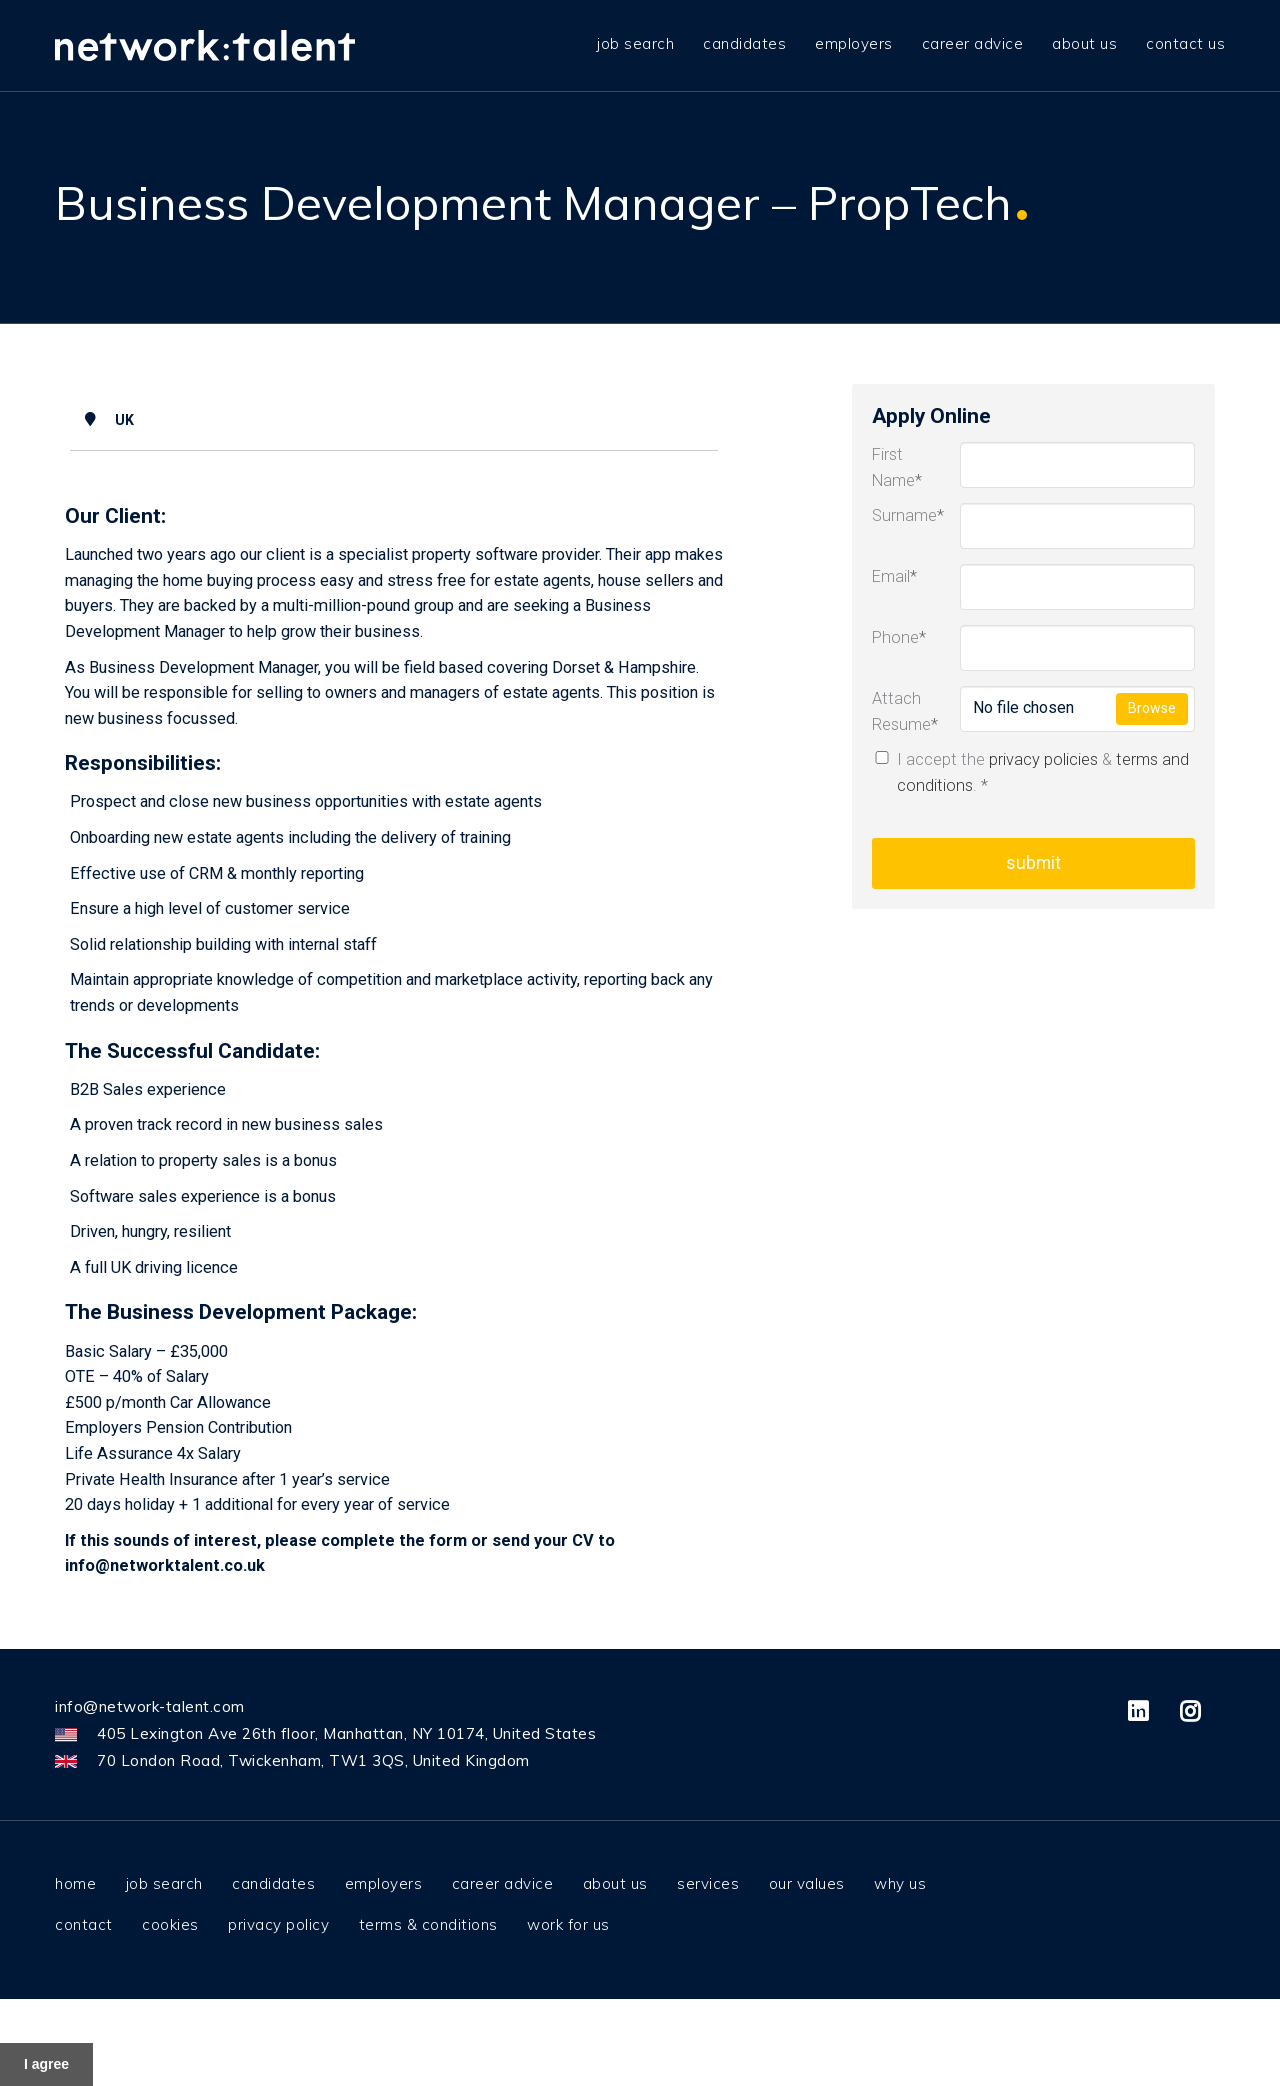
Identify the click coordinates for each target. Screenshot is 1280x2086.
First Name (897, 467)
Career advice (973, 40)
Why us (900, 1883)
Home (75, 1883)
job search (635, 40)
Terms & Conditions (428, 1924)
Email (894, 576)
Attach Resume (901, 711)
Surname (901, 515)
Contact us (1185, 40)
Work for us (568, 1924)
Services (708, 1883)
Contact (84, 1924)
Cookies (170, 1924)
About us (1084, 40)
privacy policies (1043, 759)
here (944, 2018)
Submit (1033, 863)
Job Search (164, 1883)
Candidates (744, 40)
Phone (899, 637)
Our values (807, 1883)
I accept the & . (1030, 772)
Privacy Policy (278, 1924)
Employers (854, 40)
